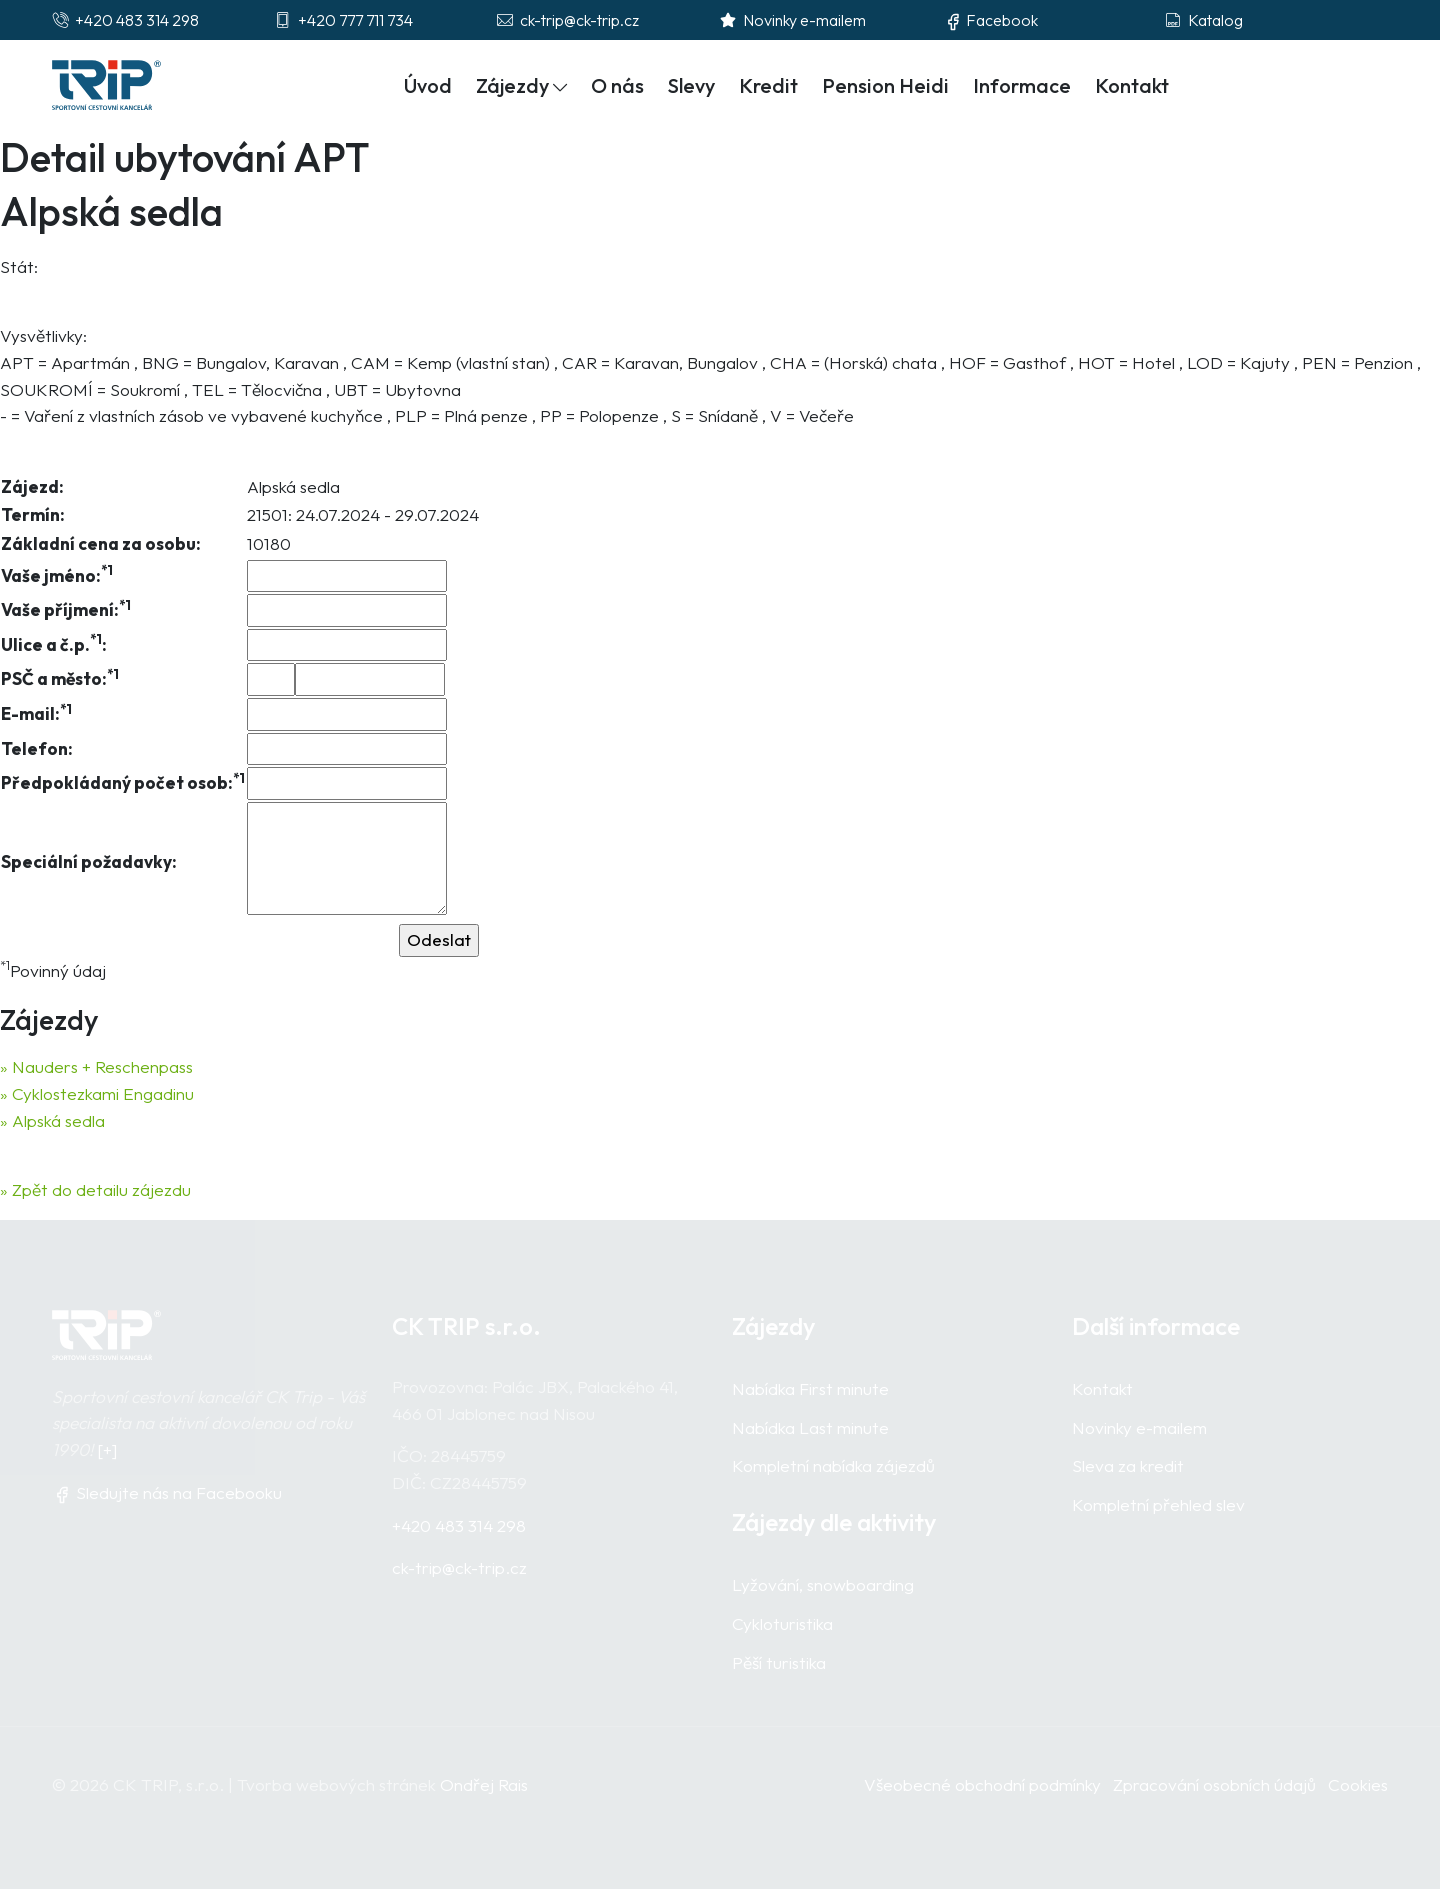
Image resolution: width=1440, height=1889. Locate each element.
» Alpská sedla (52, 1120)
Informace (1022, 85)
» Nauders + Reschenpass (96, 1066)
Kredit (768, 85)
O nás (617, 85)
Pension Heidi (885, 85)
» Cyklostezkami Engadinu (97, 1093)
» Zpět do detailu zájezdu (95, 1189)
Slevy (691, 85)
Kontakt (1132, 85)
